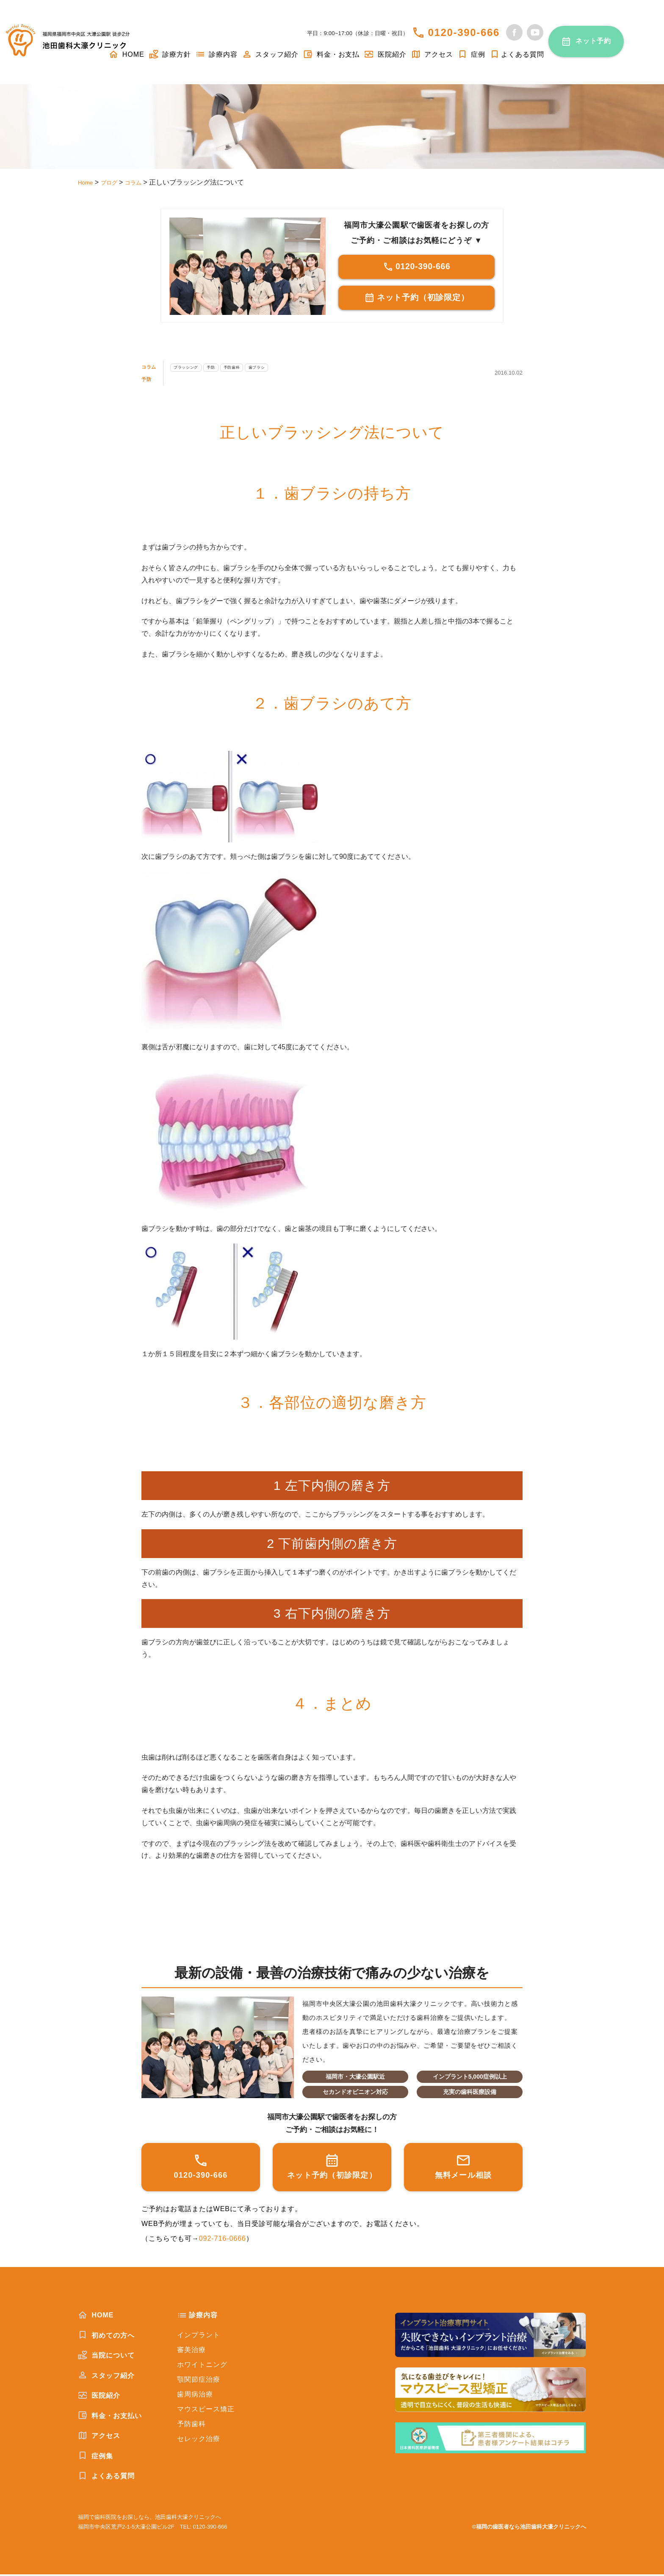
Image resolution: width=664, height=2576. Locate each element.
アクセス (432, 54)
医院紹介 (385, 54)
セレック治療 (198, 2440)
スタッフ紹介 (270, 54)
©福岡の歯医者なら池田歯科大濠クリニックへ (529, 2528)
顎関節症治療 (198, 2381)
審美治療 (191, 2351)
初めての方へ (106, 2337)
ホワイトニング (202, 2366)
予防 (148, 380)
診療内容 (216, 54)
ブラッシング (199, 368)
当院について (106, 2356)
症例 (471, 54)
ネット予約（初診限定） (416, 299)
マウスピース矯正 (206, 2410)
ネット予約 (593, 40)
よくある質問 (517, 54)
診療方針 (170, 54)
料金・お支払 (331, 54)
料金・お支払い (110, 2417)
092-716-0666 (222, 2240)
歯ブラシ (297, 368)
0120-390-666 (464, 32)
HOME (95, 2316)
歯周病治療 (195, 2395)
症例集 (95, 2457)
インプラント (198, 2336)
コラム (152, 368)
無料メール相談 (463, 2167)
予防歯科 (263, 368)
